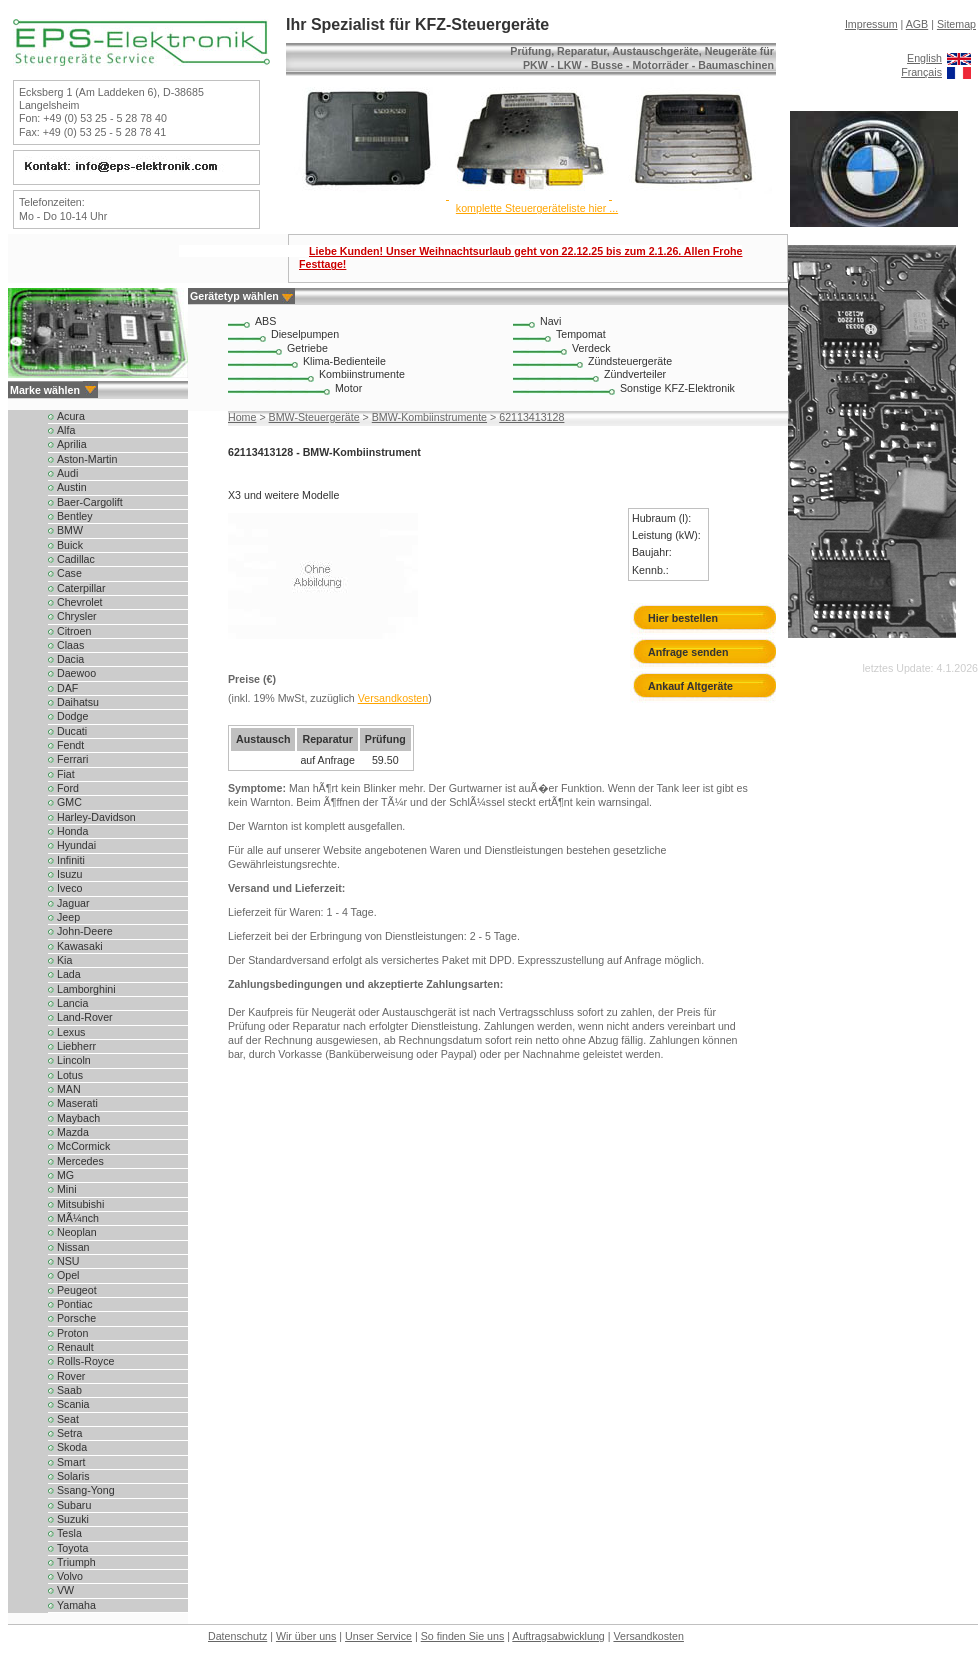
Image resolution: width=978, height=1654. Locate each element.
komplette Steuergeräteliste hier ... (537, 208)
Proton (72, 1333)
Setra (69, 1433)
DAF (67, 688)
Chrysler (77, 616)
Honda (72, 831)
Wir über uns (306, 1636)
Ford (68, 788)
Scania (73, 1404)
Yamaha (76, 1605)
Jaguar (73, 903)
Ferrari (72, 759)
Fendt (70, 745)
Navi (550, 321)
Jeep (68, 917)
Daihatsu (78, 702)
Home (242, 417)
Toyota (72, 1548)
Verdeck (591, 348)
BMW (70, 530)
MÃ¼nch (78, 1218)
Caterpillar (81, 588)
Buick (70, 545)
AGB (917, 24)
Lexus (71, 1032)
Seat (68, 1419)
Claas (70, 645)
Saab (69, 1390)
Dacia (70, 659)
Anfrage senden (688, 652)
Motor (348, 388)
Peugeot (77, 1290)
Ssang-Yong (86, 1490)
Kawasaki (80, 946)
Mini (67, 1189)
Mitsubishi (80, 1204)
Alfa (66, 430)
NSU (68, 1261)
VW (65, 1590)
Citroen (74, 631)
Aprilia (72, 444)
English (924, 58)
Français (921, 72)
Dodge (72, 716)
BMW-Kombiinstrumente (429, 417)
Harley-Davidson (96, 817)
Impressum (871, 24)
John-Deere (85, 931)
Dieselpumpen (305, 334)
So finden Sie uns (463, 1636)
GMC (69, 802)
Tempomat (581, 334)
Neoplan (77, 1232)
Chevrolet (80, 602)
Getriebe (307, 348)
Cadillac (76, 559)
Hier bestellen (683, 618)
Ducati (72, 731)
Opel (68, 1275)
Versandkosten (393, 698)
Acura (71, 416)
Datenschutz (237, 1636)
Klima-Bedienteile (344, 361)
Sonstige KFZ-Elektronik (677, 388)
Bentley (75, 516)
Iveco (69, 888)
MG (65, 1175)
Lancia (72, 1003)
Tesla (69, 1533)
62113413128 (531, 417)
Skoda (72, 1447)
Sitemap (956, 24)
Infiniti (71, 860)
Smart (71, 1462)
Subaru (74, 1505)
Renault (75, 1347)
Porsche (76, 1318)
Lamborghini (86, 989)
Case (69, 573)
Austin (72, 487)
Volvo (70, 1576)
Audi (67, 473)
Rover (71, 1376)
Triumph (76, 1562)
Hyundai (76, 845)
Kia (64, 960)
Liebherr (76, 1046)
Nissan (73, 1247)
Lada (69, 974)
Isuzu (69, 874)
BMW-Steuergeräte (314, 417)
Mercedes (80, 1161)
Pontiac (75, 1304)
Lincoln (74, 1060)
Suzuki (73, 1519)
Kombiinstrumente (362, 374)
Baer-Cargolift (90, 502)
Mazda (73, 1132)
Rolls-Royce (85, 1361)
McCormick (83, 1146)
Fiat (66, 774)
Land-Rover (85, 1017)
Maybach (78, 1118)
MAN (69, 1089)
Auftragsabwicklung (558, 1636)
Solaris (73, 1476)
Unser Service (378, 1636)
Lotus (70, 1075)
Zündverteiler (635, 374)
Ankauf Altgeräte (690, 686)
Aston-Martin (87, 459)
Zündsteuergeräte (630, 361)
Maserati (77, 1103)
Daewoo (76, 673)
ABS (265, 321)
